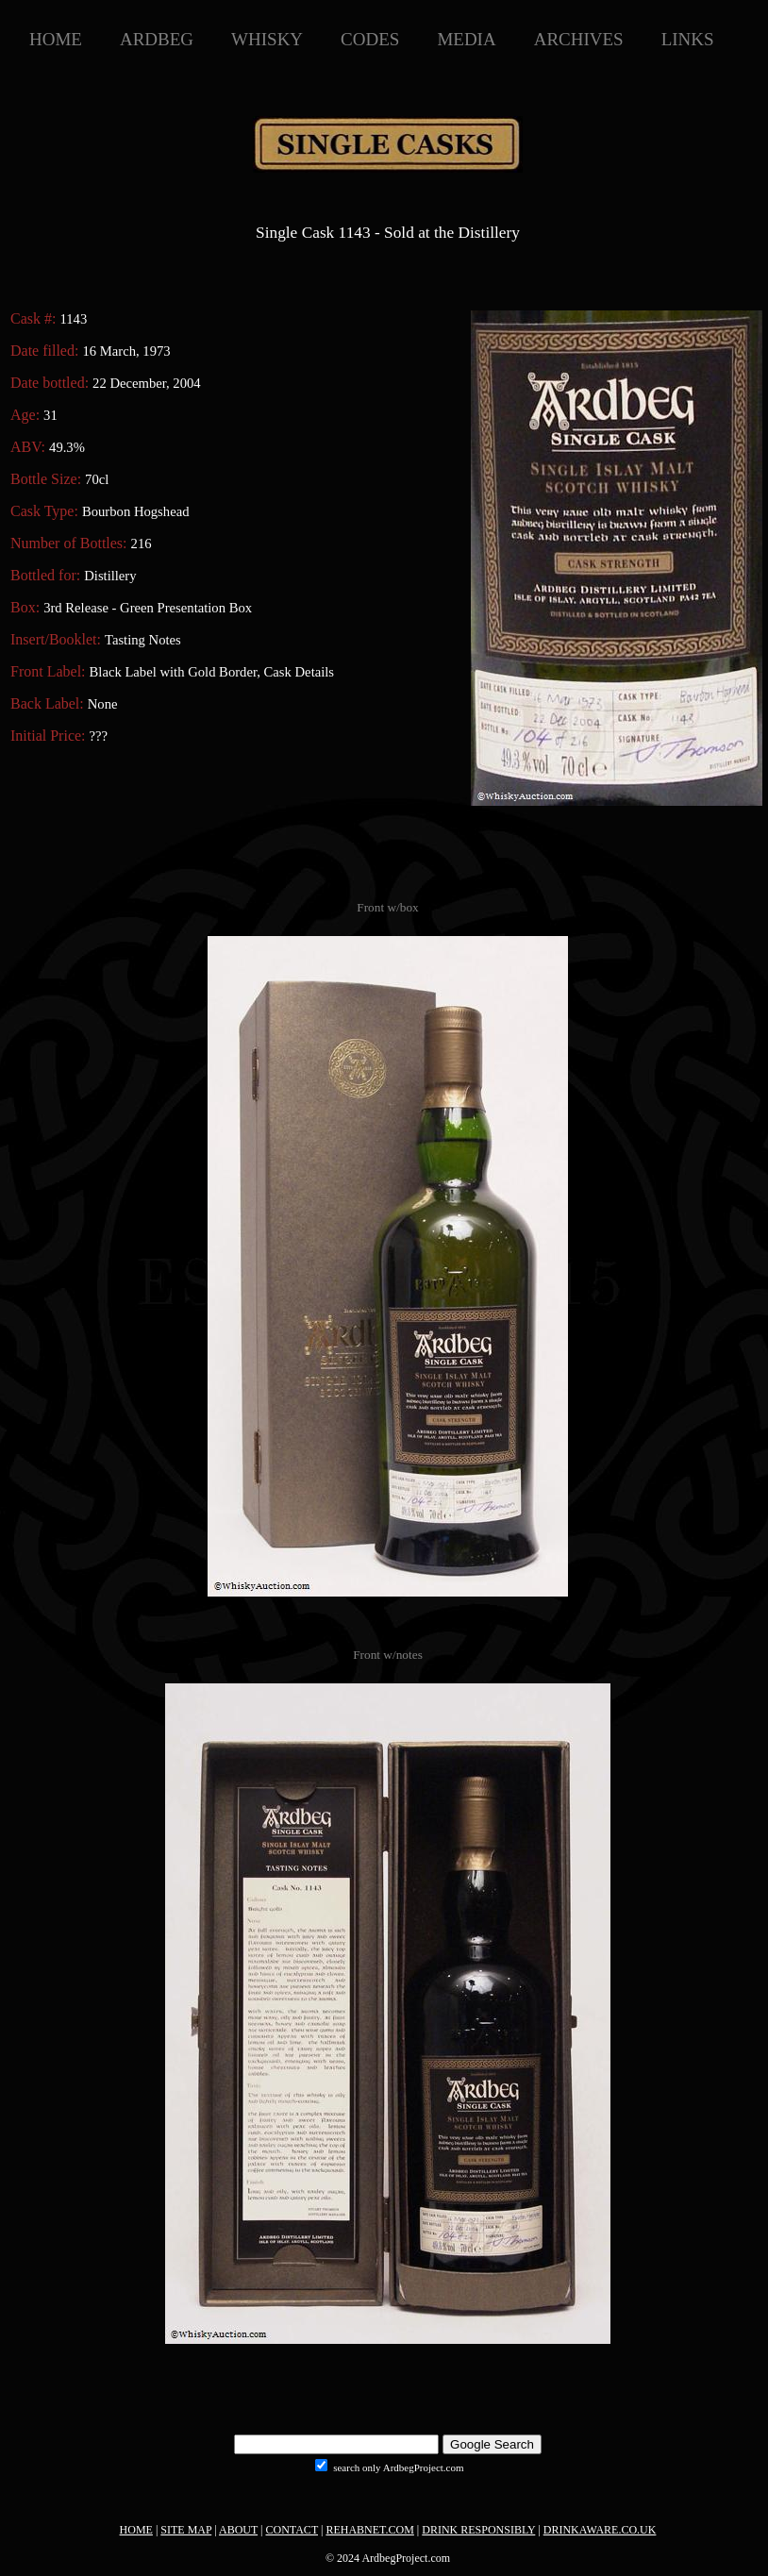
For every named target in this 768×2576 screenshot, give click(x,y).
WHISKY (267, 39)
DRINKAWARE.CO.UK (600, 2529)
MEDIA (466, 39)
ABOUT (238, 2529)
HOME (55, 39)
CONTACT (292, 2529)
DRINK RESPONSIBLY (478, 2529)
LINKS (687, 39)
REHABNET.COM (369, 2529)
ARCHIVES (579, 39)
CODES (370, 39)
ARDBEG (156, 39)
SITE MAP (185, 2529)
